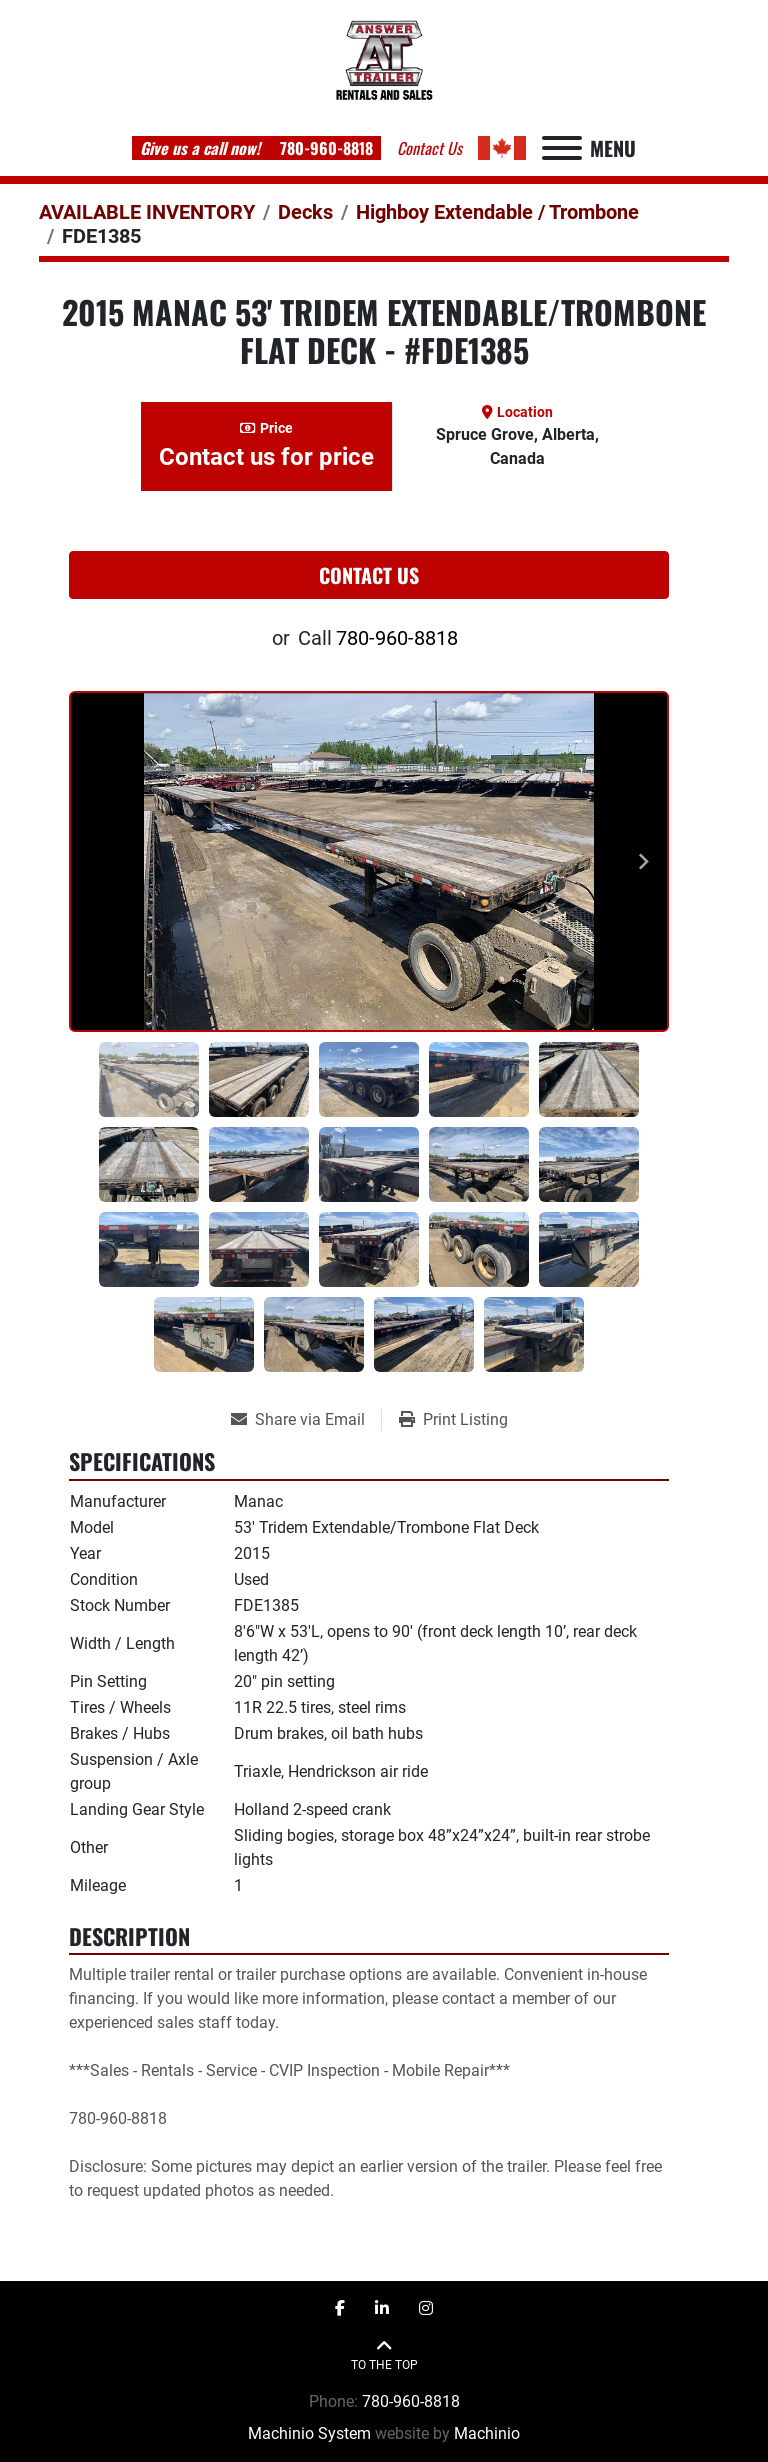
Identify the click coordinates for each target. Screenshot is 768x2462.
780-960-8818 (324, 148)
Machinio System (309, 2433)
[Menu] (562, 148)
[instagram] (426, 2309)
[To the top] (384, 2355)
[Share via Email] (306, 1420)
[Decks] (305, 212)
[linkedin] (382, 2309)
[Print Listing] (453, 1420)
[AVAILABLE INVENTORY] (147, 212)
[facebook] (340, 2309)
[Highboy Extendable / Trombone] (497, 212)
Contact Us (369, 575)
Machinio (487, 2433)
